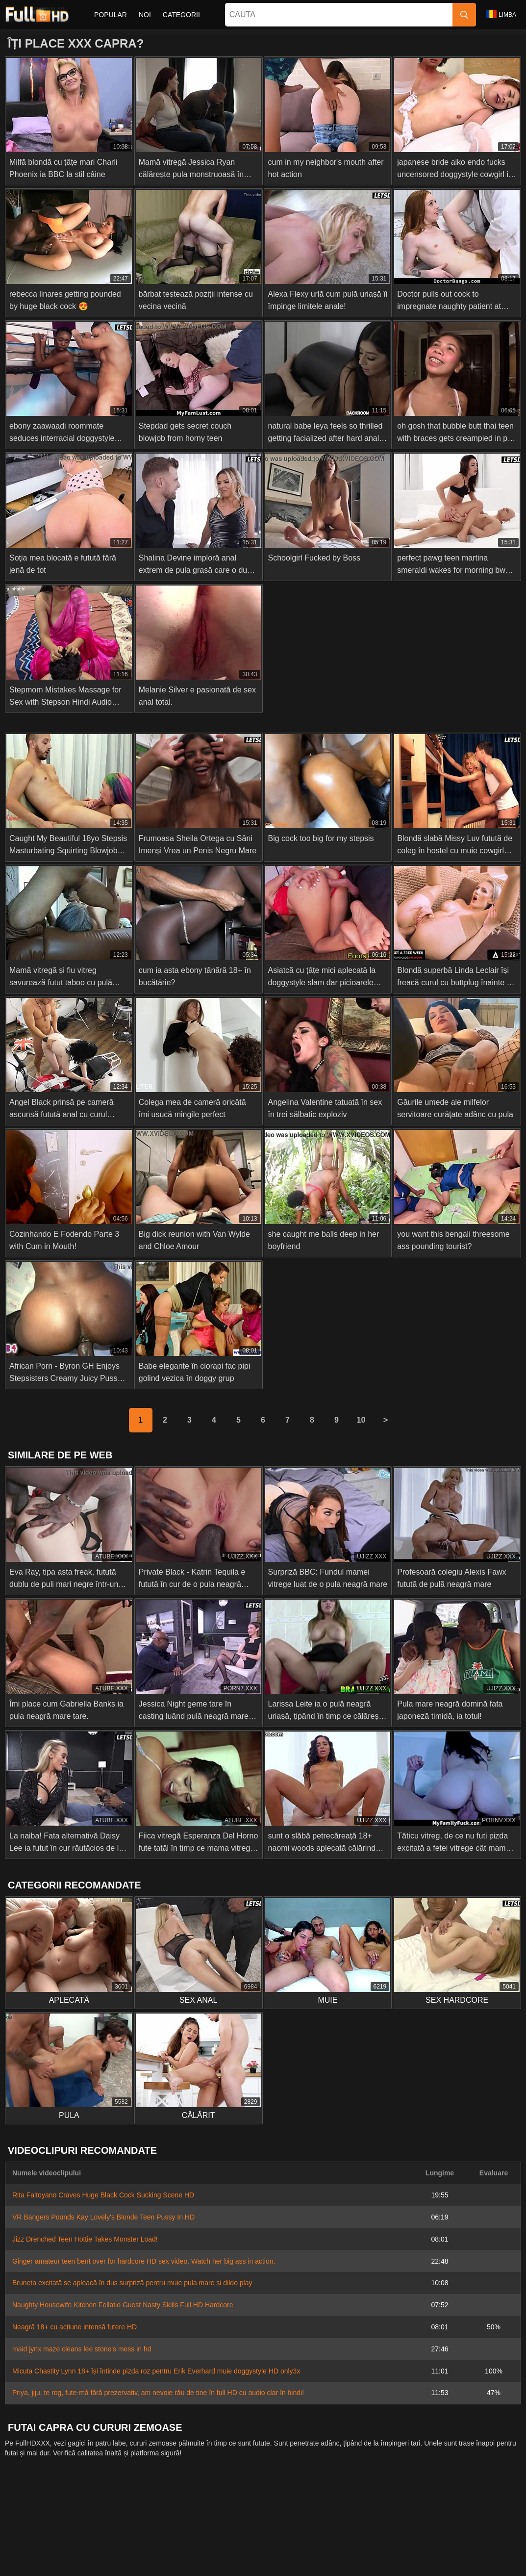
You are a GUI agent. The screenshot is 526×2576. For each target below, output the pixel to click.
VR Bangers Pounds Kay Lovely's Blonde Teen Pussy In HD (103, 2217)
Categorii (181, 15)
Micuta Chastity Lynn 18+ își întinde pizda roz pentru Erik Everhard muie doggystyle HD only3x (156, 2371)
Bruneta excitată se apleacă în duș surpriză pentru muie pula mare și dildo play (132, 2283)
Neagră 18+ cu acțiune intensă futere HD (74, 2327)
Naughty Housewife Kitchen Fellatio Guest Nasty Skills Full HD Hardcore (122, 2305)
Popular (110, 15)
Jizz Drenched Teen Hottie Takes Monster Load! (85, 2239)
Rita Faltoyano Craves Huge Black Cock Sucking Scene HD (103, 2195)
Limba (501, 14)
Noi (145, 15)
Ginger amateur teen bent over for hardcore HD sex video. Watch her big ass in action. (143, 2261)
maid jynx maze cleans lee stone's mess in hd (81, 2349)
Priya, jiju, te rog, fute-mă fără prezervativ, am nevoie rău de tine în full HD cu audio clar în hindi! (158, 2393)
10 (361, 1420)
